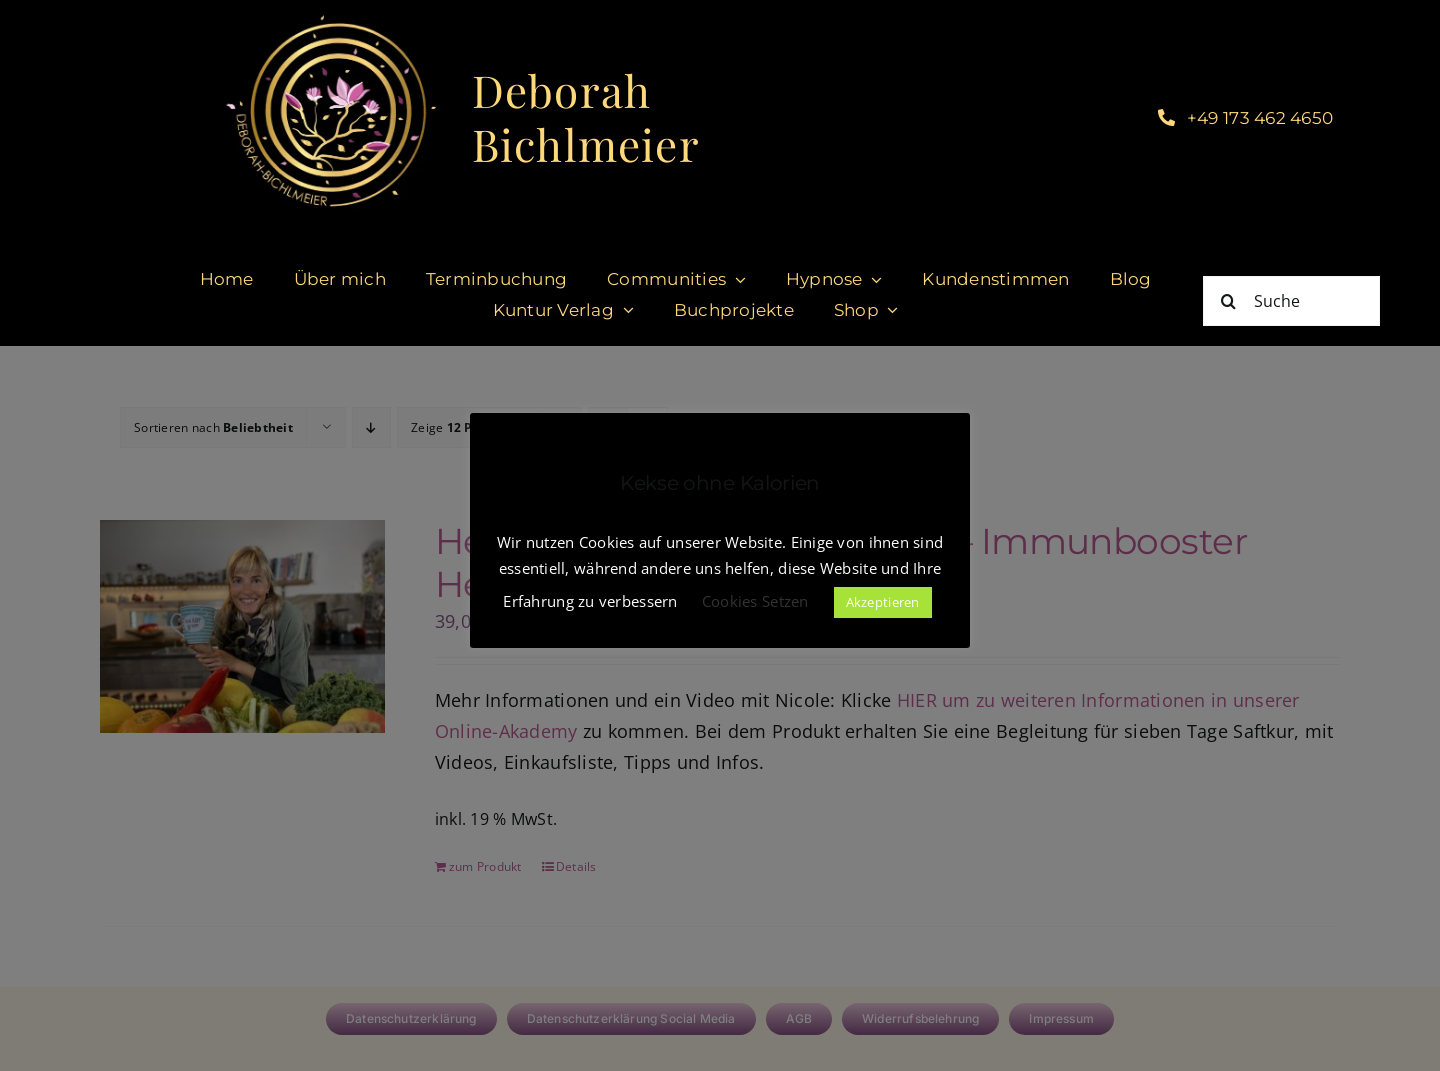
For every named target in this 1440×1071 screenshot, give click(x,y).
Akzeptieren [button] (883, 602)
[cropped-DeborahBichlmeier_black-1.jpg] (329, 19)
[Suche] (1291, 301)
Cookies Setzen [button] (755, 601)
